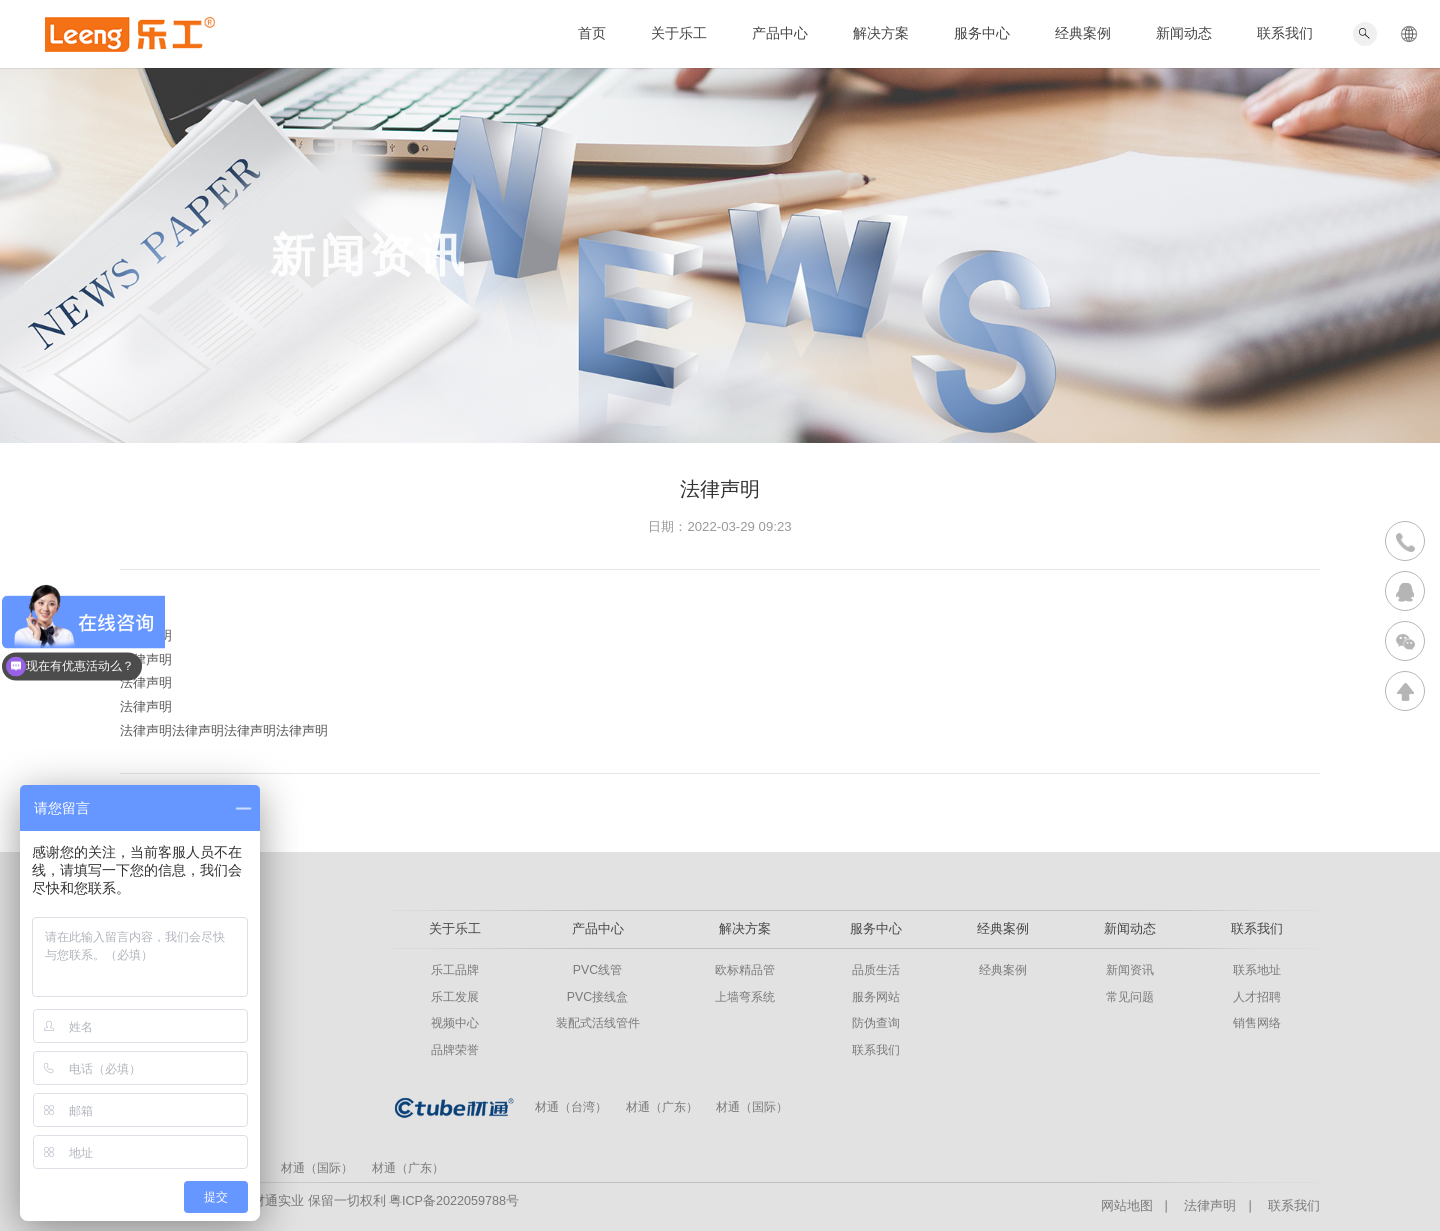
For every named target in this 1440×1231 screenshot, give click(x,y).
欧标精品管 (745, 970)
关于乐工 (679, 33)
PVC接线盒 (597, 997)
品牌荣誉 (455, 1050)
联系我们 (1285, 33)
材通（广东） (662, 1107)
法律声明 (1210, 1206)
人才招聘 (1257, 997)
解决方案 (881, 33)
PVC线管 (597, 970)
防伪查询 (876, 1023)
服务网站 (876, 997)
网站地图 (1127, 1206)
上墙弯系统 (745, 997)
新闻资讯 (1130, 970)
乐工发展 (455, 997)
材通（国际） (752, 1107)
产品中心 (780, 33)
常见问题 (1130, 997)
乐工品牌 (455, 970)
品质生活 (876, 970)
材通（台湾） (571, 1107)
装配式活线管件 (598, 1023)
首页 (592, 33)
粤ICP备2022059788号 (454, 1201)
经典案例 (1083, 33)
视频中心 (455, 1023)
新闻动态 (1184, 33)
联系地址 (1257, 970)
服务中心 (982, 33)
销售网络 (1257, 1023)
